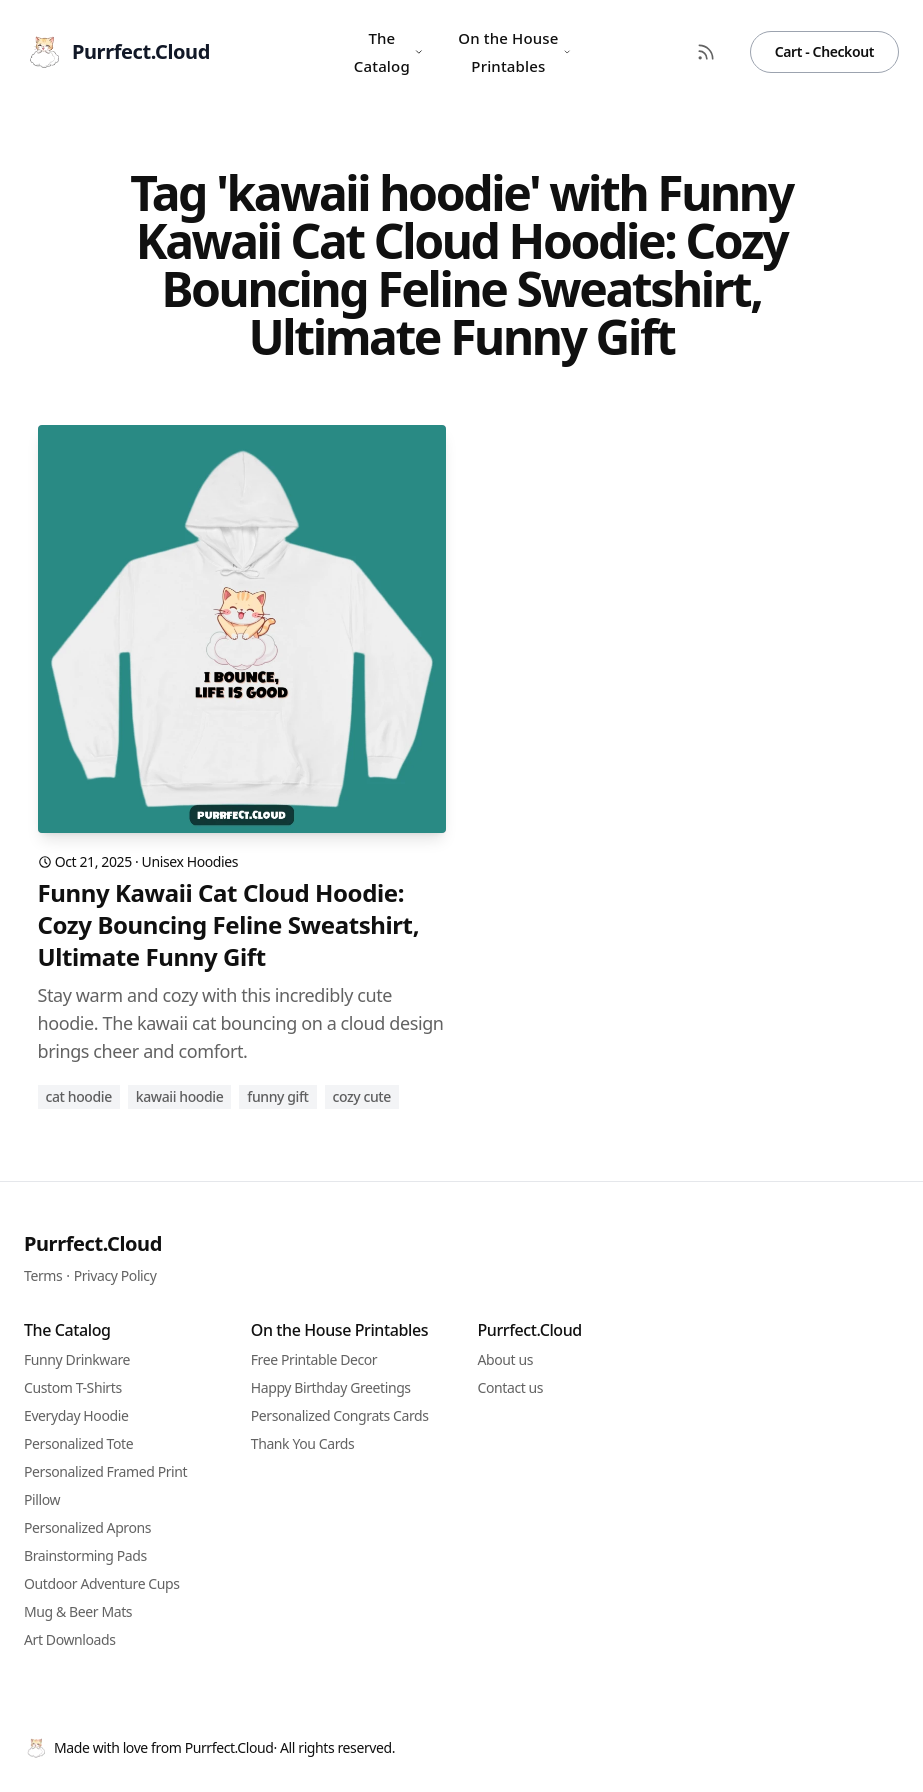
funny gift (277, 1096)
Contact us (511, 1387)
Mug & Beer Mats (78, 1611)
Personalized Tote (78, 1443)
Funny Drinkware (77, 1359)
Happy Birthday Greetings (331, 1387)
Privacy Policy (115, 1275)
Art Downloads (70, 1639)
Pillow (42, 1499)
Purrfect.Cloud (93, 1243)
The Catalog (389, 52)
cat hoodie (79, 1096)
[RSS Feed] (706, 52)
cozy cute (362, 1096)
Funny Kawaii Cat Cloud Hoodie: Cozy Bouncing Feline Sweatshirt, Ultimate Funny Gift (229, 925)
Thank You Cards (303, 1443)
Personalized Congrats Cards (340, 1415)
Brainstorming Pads (85, 1555)
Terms (43, 1275)
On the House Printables (514, 52)
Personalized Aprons (87, 1527)
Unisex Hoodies (190, 861)
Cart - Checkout (824, 51)
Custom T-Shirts (73, 1387)
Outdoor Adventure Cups (102, 1583)
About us (506, 1359)
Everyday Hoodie (76, 1415)
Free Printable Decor (314, 1359)
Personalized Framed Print (105, 1471)
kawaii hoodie (180, 1096)
